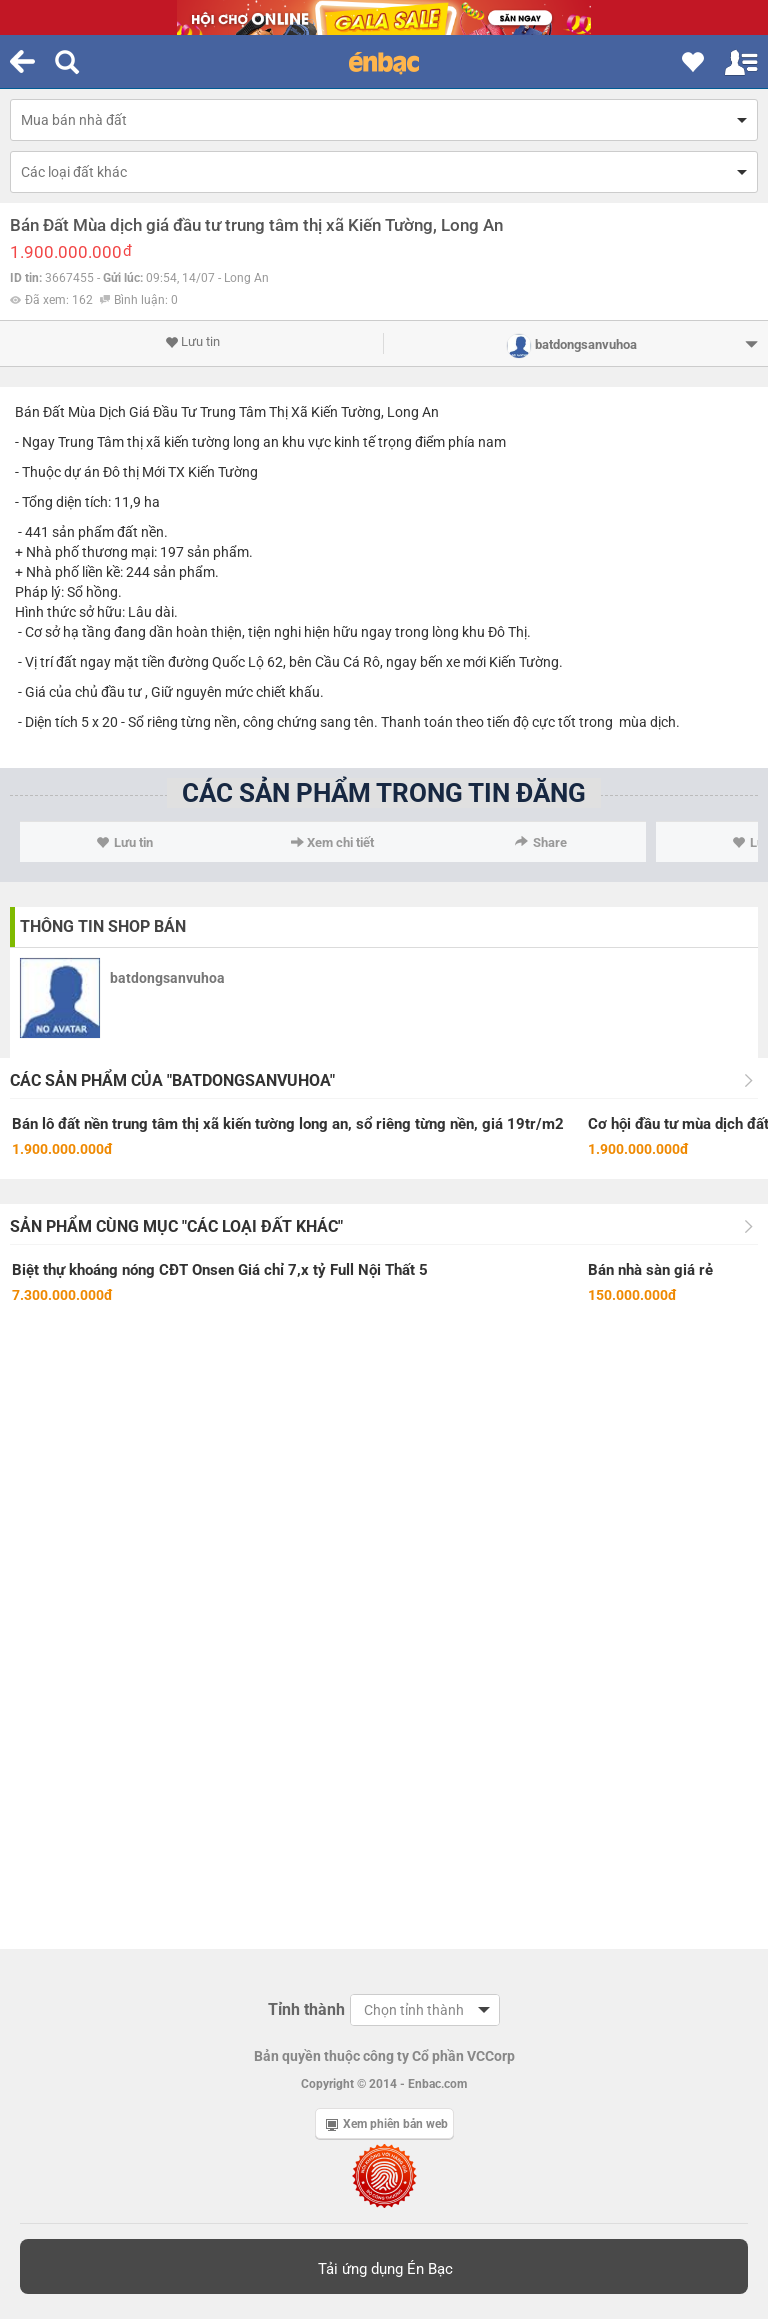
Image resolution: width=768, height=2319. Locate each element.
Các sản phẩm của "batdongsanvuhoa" (172, 1080)
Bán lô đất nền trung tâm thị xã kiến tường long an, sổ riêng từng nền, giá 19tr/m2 (288, 1124)
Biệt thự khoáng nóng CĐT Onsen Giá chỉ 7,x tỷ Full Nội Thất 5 (220, 1270)
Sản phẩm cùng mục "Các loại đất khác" (176, 1226)
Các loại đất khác (74, 172)
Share (541, 842)
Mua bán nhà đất (74, 120)
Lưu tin (192, 342)
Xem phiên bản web (387, 2124)
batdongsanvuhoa (167, 978)
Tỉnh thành (306, 2009)
